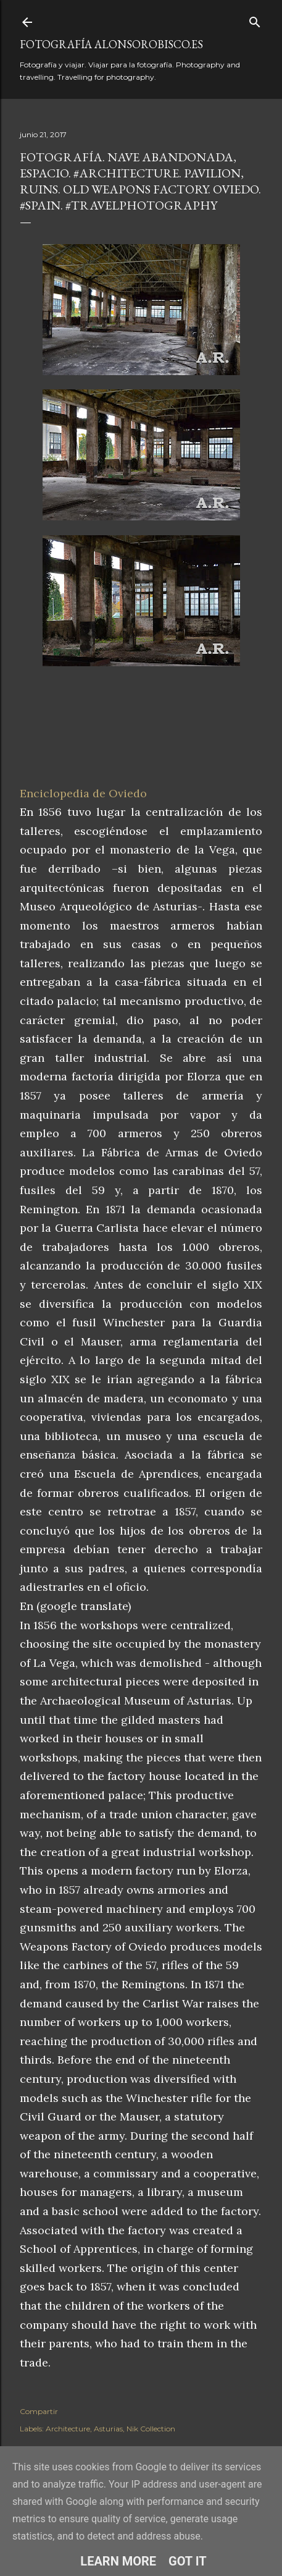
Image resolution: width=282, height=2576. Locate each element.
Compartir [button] (39, 2411)
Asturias (108, 2428)
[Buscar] (254, 19)
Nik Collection (150, 2428)
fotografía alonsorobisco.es (111, 44)
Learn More (118, 2561)
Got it (187, 2561)
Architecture (68, 2428)
